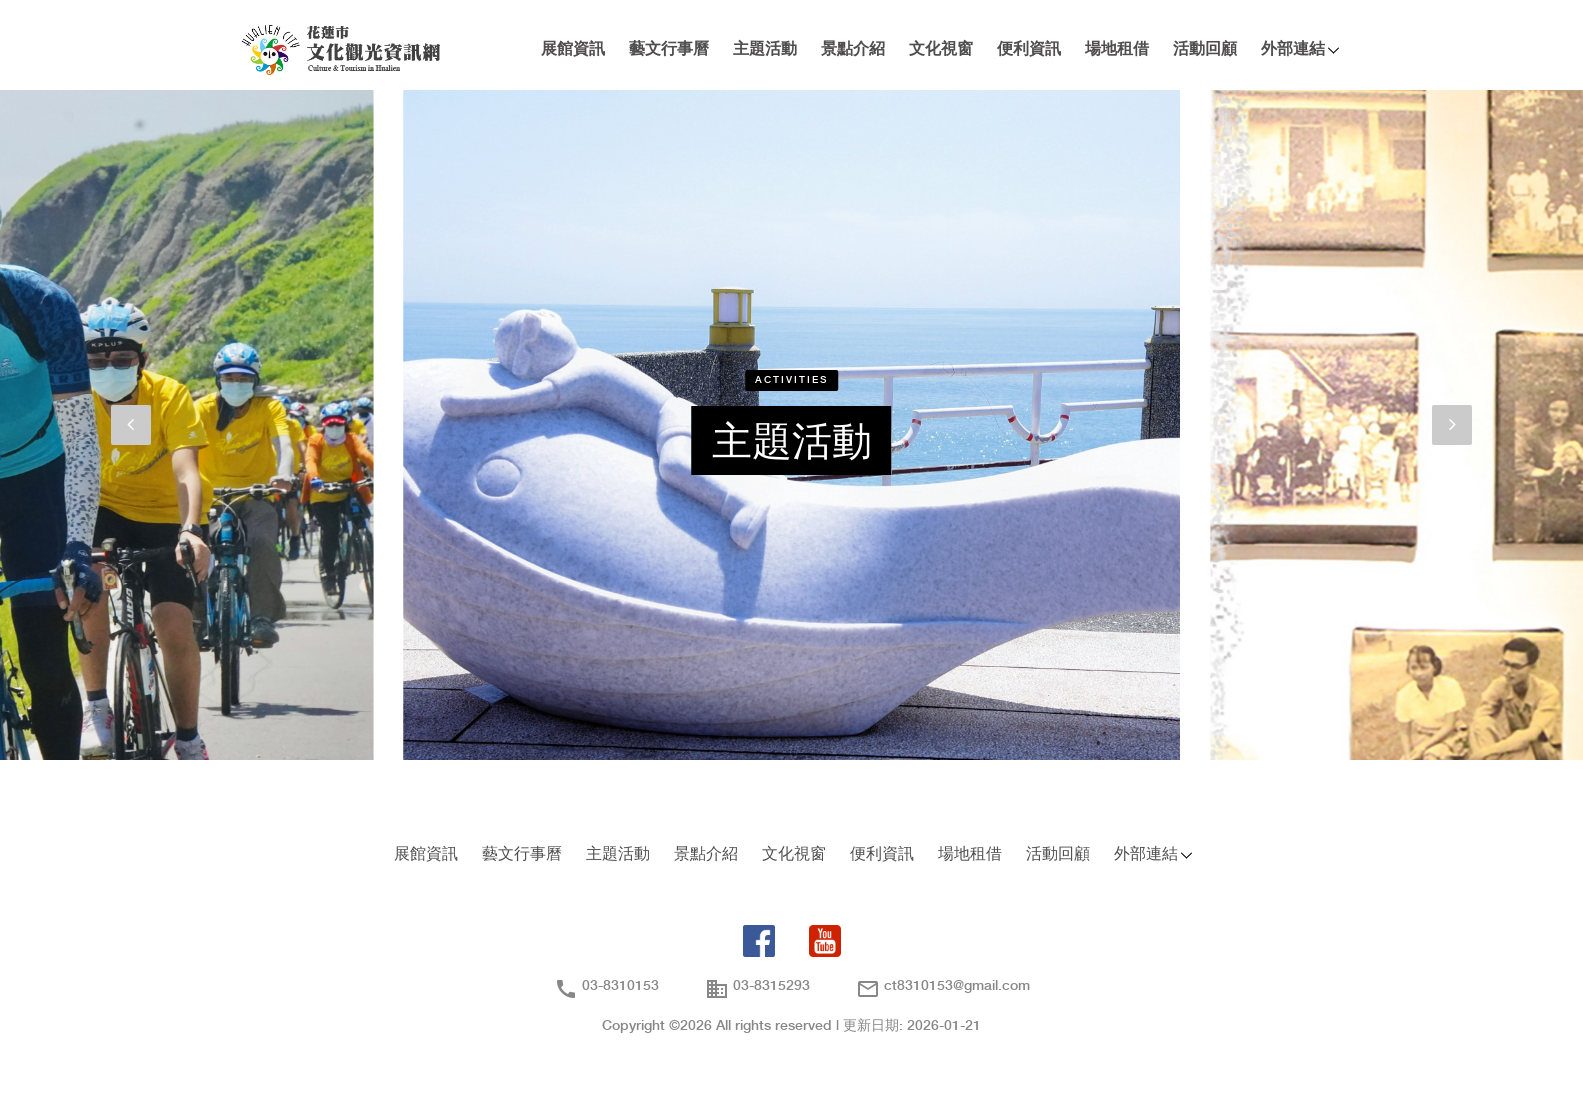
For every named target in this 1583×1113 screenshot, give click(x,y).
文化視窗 (941, 49)
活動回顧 (1205, 49)
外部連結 (1293, 49)
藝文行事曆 (669, 49)
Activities (791, 380)
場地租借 (1117, 49)
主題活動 (765, 49)
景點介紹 (853, 49)
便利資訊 (1029, 49)
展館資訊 (573, 49)
